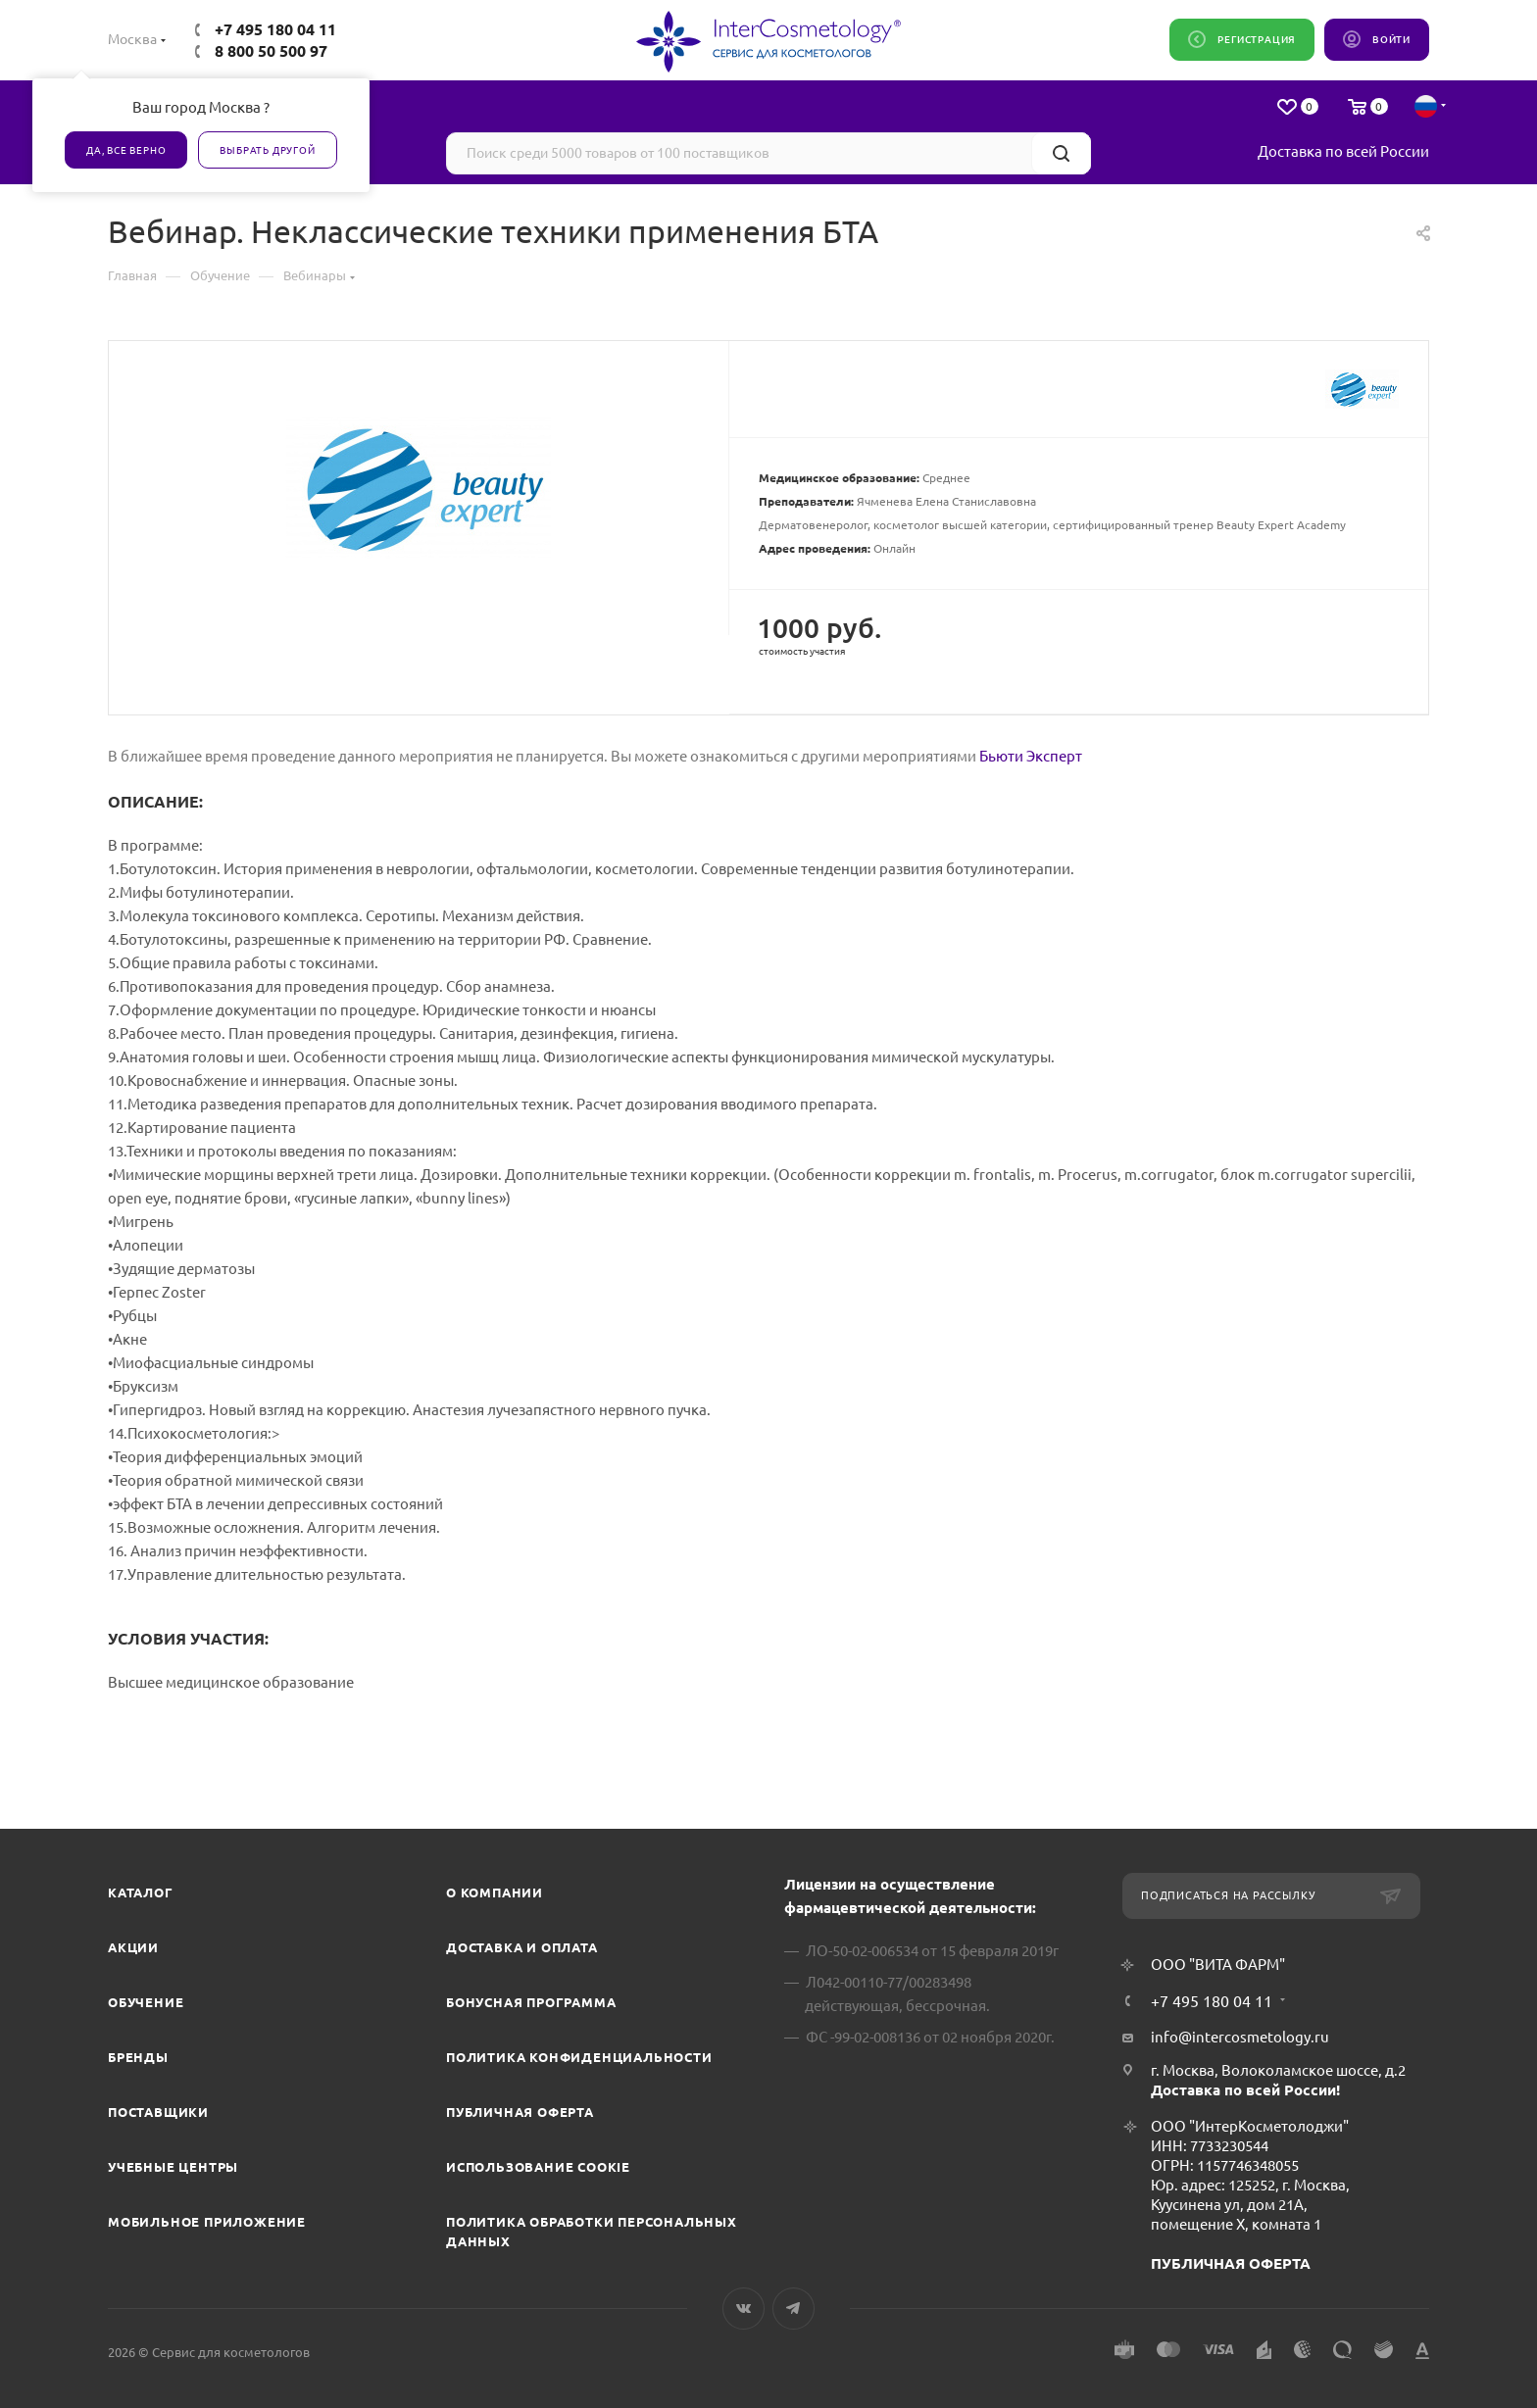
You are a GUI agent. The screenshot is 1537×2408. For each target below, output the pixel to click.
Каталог (141, 1892)
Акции (133, 1947)
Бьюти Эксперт (1030, 756)
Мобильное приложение (207, 2222)
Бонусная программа (531, 2002)
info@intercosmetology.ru (1240, 2037)
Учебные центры (173, 2167)
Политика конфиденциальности (579, 2057)
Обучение (145, 2002)
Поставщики (158, 2112)
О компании (494, 1892)
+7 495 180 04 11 (275, 29)
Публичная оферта (520, 2112)
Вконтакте (743, 2308)
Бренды (138, 2057)
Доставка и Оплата (522, 1947)
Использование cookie (538, 2167)
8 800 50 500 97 (271, 51)
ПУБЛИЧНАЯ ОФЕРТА (1231, 2263)
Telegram (793, 2308)
